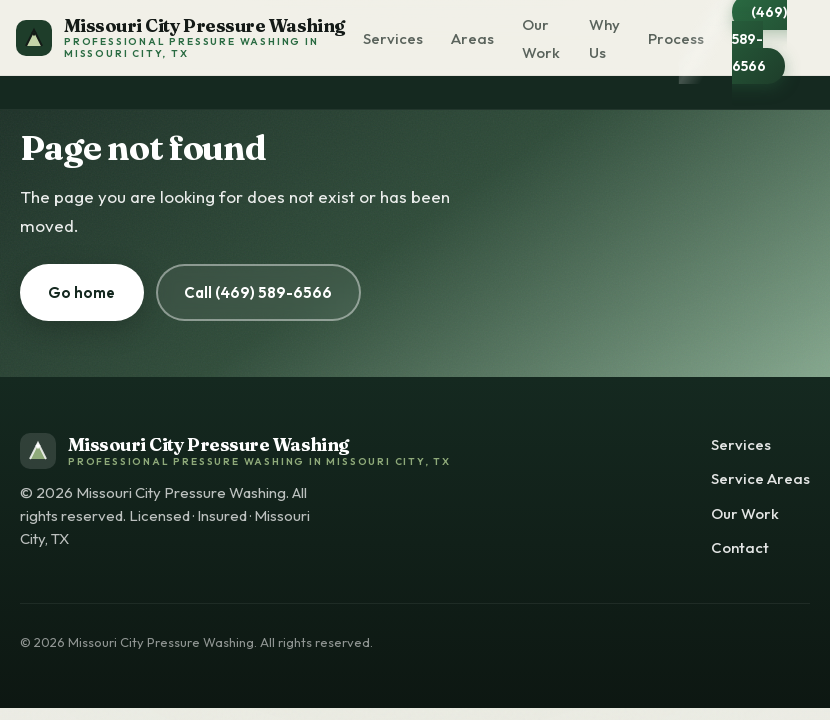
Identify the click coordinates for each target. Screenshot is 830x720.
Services (393, 38)
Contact (740, 547)
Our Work (541, 38)
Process (676, 38)
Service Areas (760, 478)
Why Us (604, 38)
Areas (472, 38)
